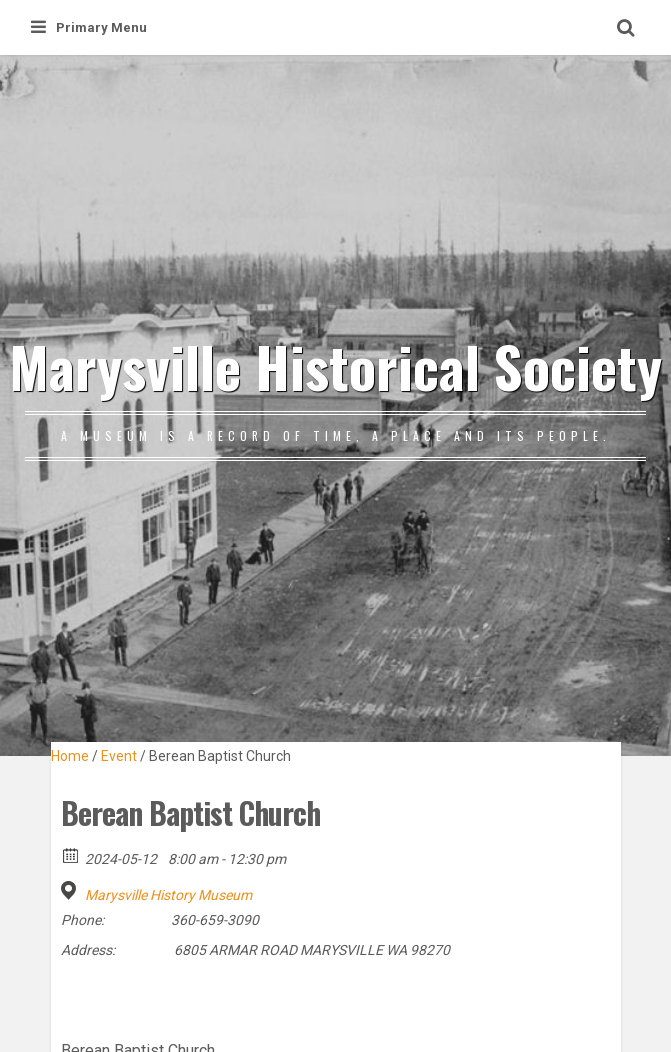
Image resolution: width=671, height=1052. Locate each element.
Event (119, 756)
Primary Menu (89, 27)
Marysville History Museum (168, 895)
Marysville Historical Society (335, 365)
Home (70, 756)
